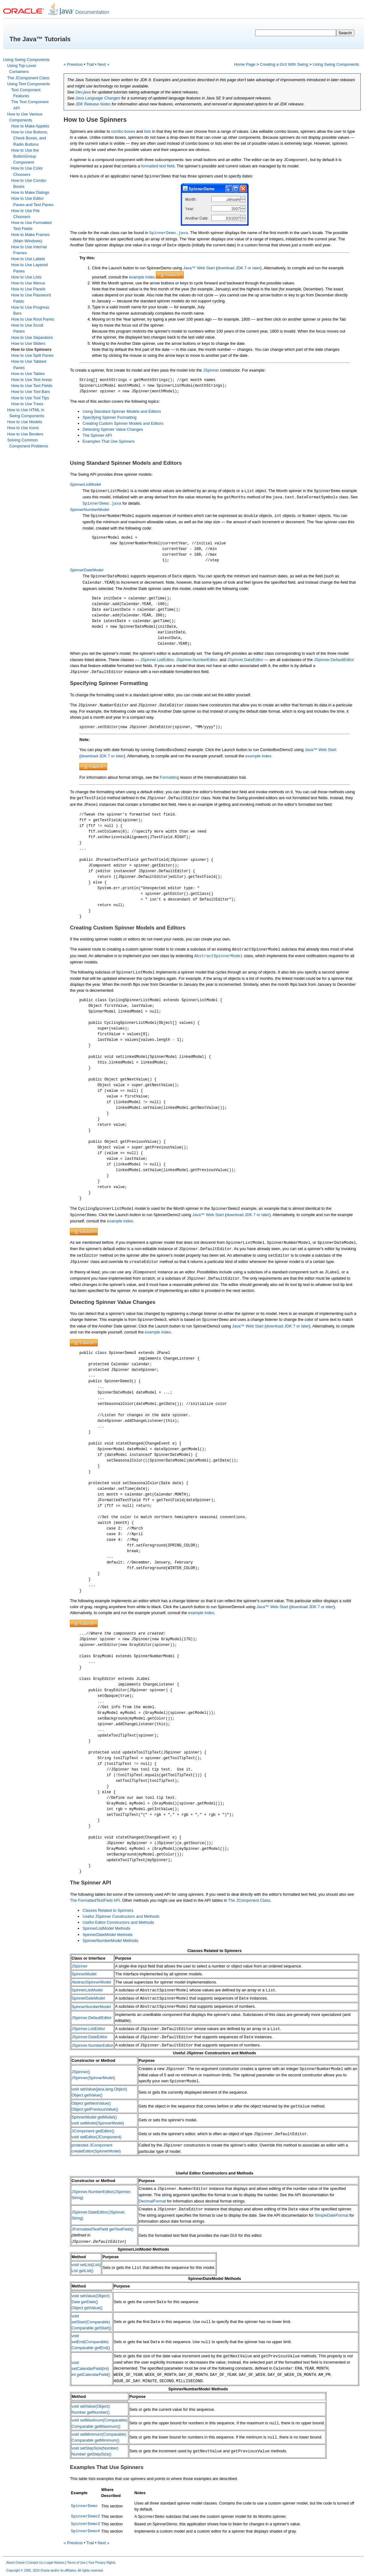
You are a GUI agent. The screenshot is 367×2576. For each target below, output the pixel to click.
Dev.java (83, 92)
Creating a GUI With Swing (284, 64)
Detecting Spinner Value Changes (113, 429)
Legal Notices (55, 2562)
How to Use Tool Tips (30, 398)
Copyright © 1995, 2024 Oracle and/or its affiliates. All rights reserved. (55, 2570)
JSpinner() (81, 2071)
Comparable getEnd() (91, 2347)
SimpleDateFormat (331, 2215)
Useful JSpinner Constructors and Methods (121, 1916)
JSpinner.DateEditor (245, 659)
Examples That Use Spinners (109, 441)
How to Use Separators (32, 337)
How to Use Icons (23, 427)
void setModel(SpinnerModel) (98, 2123)
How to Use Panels (28, 289)
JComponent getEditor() (93, 2131)
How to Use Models (24, 421)
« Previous (73, 64)
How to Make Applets (30, 126)
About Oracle (15, 2562)
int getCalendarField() (91, 2374)
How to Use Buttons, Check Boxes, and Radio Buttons (29, 138)
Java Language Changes (97, 98)
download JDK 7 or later (238, 268)
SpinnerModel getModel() (94, 2117)
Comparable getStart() (92, 2328)
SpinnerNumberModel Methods (110, 1940)
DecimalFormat (152, 2201)
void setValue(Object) (91, 2295)
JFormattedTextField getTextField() (103, 2229)
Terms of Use (76, 2562)
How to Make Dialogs (30, 192)
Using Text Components (28, 83)
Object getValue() (87, 2095)
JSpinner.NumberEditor (196, 659)
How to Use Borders (25, 434)
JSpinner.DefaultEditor (334, 659)
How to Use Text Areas (31, 379)
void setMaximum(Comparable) (100, 2420)
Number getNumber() (91, 2412)
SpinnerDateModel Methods (108, 1934)
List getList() (83, 2270)
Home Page (244, 64)
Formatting (169, 777)
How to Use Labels (28, 258)
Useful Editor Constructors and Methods (118, 1922)
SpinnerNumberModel (89, 509)
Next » (103, 64)
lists (147, 131)
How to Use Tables (28, 373)
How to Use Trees (27, 403)
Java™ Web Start (199, 268)
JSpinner (211, 370)
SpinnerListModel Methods (106, 1928)
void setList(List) (86, 2264)
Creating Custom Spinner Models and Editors (123, 423)
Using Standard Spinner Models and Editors (122, 411)
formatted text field (157, 166)
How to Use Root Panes (32, 319)
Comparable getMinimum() (95, 2440)
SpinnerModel (84, 1974)
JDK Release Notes (93, 104)
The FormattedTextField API (95, 1900)
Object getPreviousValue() (95, 2109)
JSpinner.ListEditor (157, 659)
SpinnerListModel (85, 484)
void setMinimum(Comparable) (99, 2434)
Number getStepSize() (92, 2454)
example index (142, 277)
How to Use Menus (28, 283)
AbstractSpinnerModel (91, 1982)
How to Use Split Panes (32, 355)
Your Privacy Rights (102, 2562)
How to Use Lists (26, 277)
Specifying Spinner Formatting (109, 417)
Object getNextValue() (91, 2103)
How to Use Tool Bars (30, 391)
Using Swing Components (26, 59)
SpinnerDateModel (86, 570)
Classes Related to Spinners (108, 1910)
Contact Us (35, 2562)
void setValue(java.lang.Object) (99, 2089)
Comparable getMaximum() (96, 2426)
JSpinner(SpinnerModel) (93, 2077)
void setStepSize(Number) (95, 2448)
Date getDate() (85, 2301)
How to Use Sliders (28, 343)
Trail (90, 64)
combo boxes (123, 131)
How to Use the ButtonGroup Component (25, 156)
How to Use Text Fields (32, 385)
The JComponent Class (28, 78)
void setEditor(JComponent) (97, 2137)
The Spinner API (97, 435)
